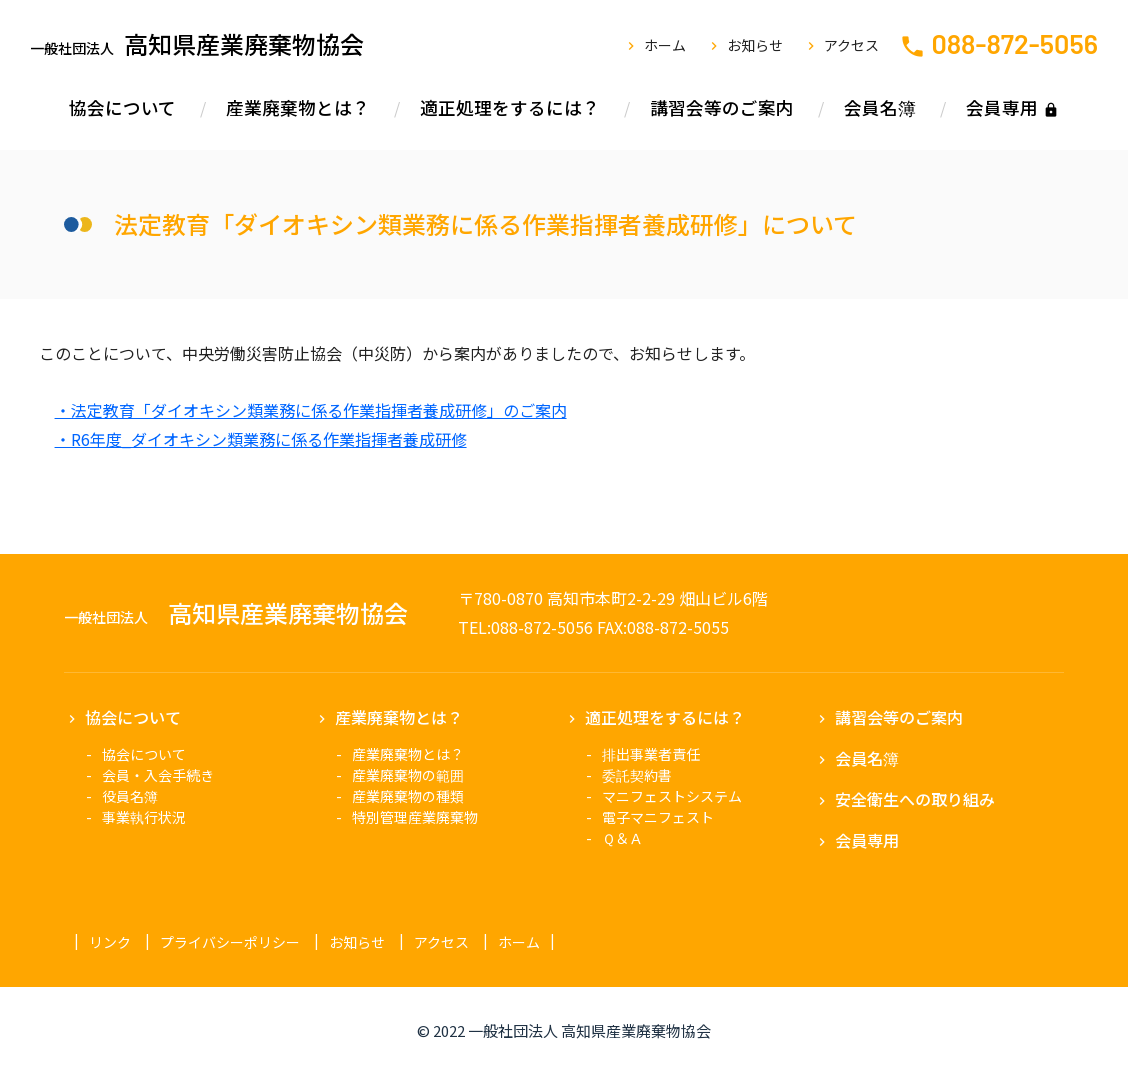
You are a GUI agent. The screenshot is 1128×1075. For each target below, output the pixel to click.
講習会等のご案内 (722, 107)
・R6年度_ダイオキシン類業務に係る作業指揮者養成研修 (261, 439)
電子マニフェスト (658, 817)
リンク (110, 942)
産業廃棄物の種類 (408, 796)
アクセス (851, 45)
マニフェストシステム (672, 796)
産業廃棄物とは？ (298, 107)
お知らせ (755, 45)
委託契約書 (637, 775)
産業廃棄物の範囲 (408, 775)
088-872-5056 (1014, 43)
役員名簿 (130, 796)
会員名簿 (880, 107)
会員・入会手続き (158, 775)
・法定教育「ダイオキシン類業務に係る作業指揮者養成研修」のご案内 (311, 410)
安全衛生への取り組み (915, 799)
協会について (122, 107)
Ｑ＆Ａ (622, 838)
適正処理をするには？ (510, 107)
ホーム (665, 45)
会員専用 (1002, 107)
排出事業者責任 (651, 754)
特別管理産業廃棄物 (415, 817)
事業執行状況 (144, 817)
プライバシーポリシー (230, 942)
